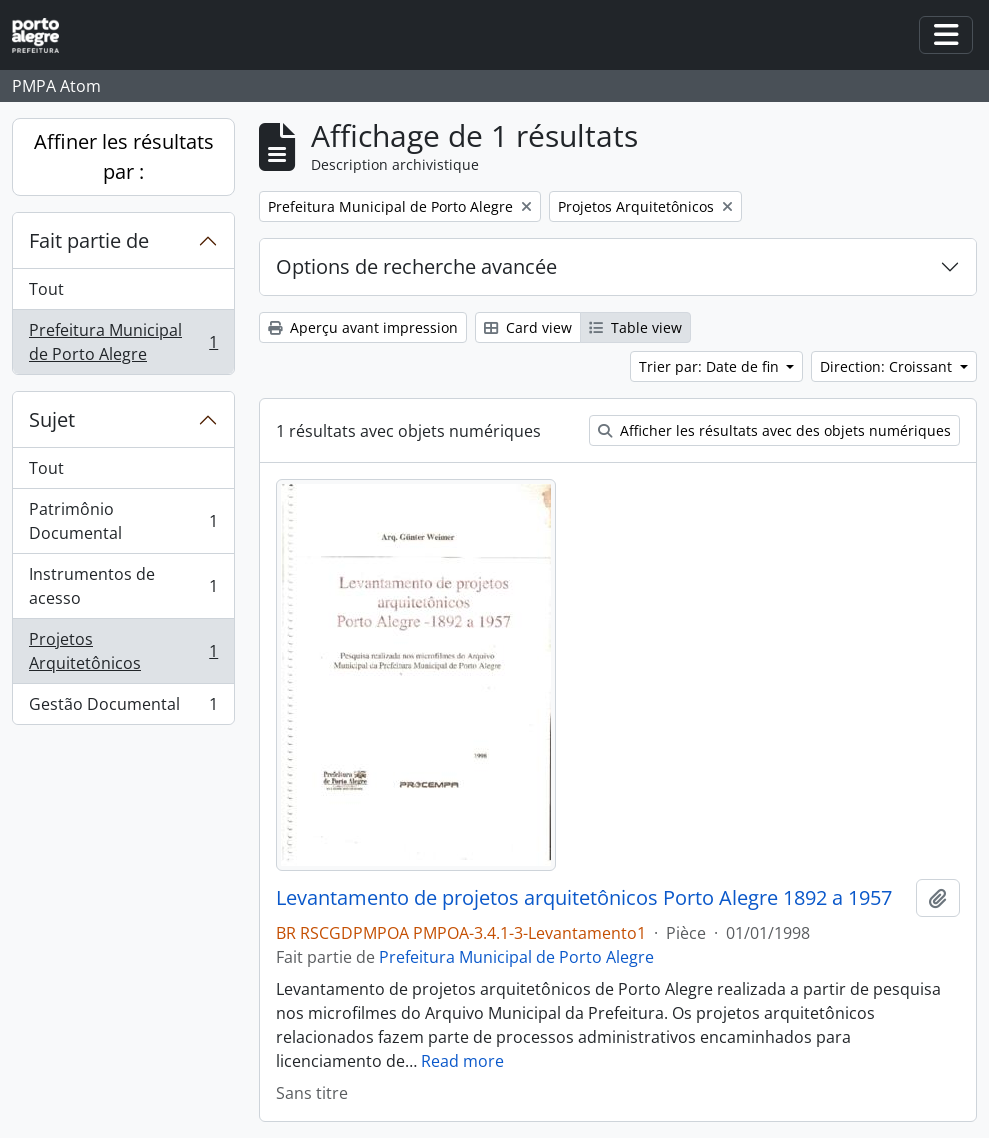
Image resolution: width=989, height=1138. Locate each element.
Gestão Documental (123, 708)
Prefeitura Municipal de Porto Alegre (123, 342)
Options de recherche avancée (416, 266)
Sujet (52, 419)
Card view (528, 327)
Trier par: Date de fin (711, 366)
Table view (635, 327)
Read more (462, 1061)
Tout (46, 289)
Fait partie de (89, 240)
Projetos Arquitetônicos (123, 651)
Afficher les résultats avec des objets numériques (774, 430)
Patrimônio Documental (123, 521)
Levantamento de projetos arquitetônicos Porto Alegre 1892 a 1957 (584, 898)
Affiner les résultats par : (124, 156)
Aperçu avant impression (363, 327)
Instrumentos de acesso (123, 586)
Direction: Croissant (888, 366)
